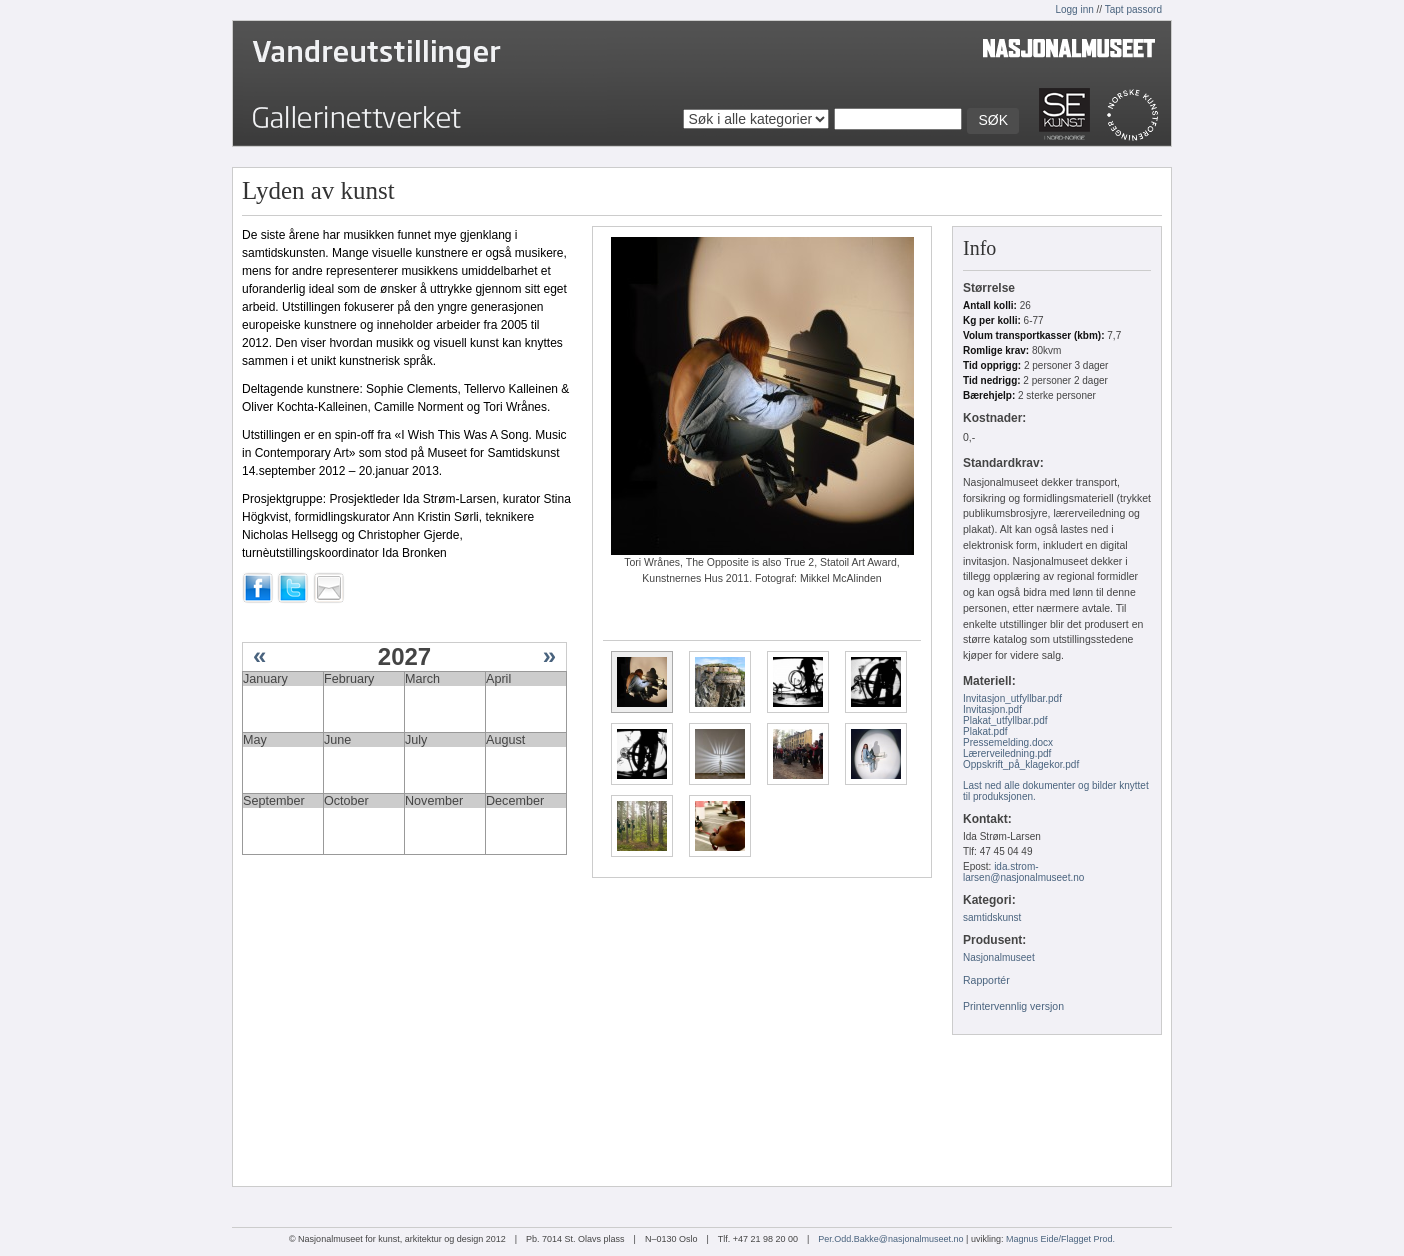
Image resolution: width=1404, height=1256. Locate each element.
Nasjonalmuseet (999, 957)
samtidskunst (992, 917)
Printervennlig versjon (1013, 1006)
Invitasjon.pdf (992, 709)
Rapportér (986, 980)
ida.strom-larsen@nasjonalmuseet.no (1023, 872)
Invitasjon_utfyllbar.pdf (1012, 698)
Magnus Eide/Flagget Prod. (1060, 1239)
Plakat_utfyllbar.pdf (1005, 720)
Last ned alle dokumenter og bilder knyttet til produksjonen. (1056, 791)
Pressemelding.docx (1008, 742)
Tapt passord (1133, 9)
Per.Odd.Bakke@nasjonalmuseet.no (890, 1239)
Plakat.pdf (985, 731)
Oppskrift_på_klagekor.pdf (1021, 764)
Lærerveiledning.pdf (1007, 753)
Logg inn (1074, 9)
